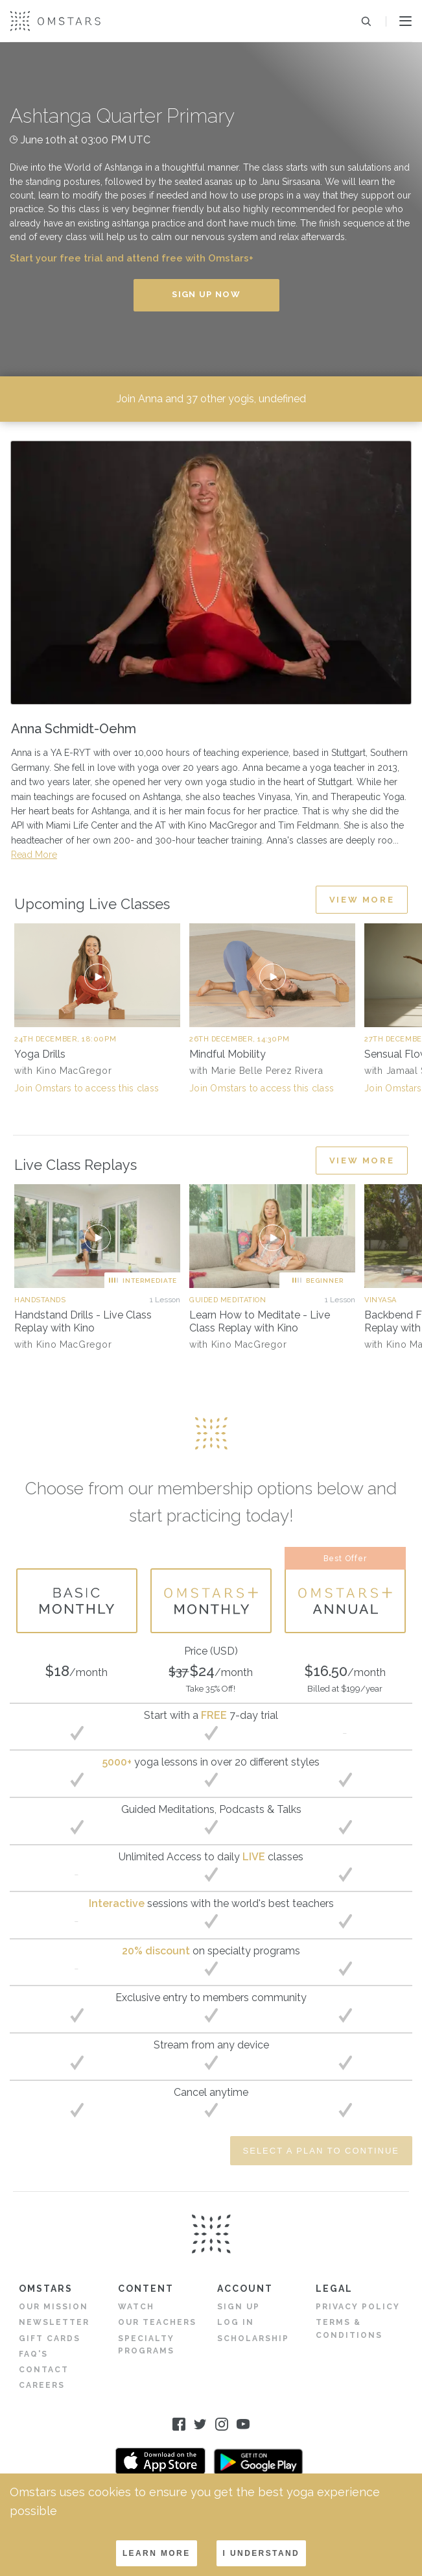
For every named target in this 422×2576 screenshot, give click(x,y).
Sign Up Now (206, 294)
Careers (42, 2385)
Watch (136, 2306)
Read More (34, 854)
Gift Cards (49, 2337)
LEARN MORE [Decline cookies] (157, 2553)
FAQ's (33, 2353)
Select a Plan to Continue (321, 2151)
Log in (235, 2322)
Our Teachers (157, 2322)
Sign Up (238, 2306)
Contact (44, 2369)
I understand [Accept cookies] (261, 2553)
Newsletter (54, 2322)
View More (361, 899)
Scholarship (253, 2337)
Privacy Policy (358, 2306)
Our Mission (53, 2306)
